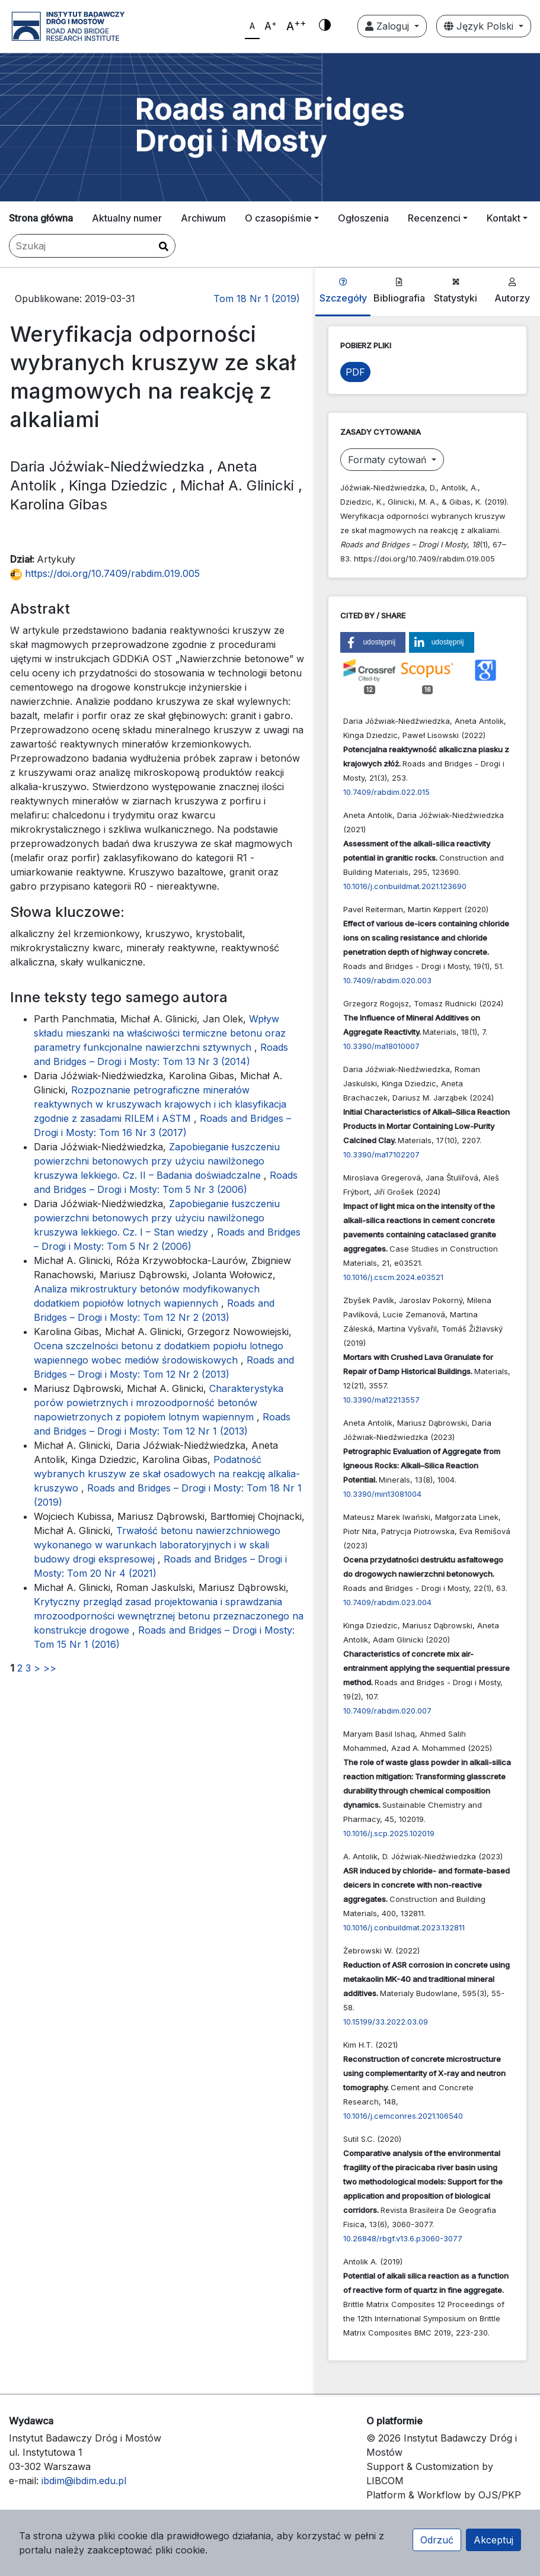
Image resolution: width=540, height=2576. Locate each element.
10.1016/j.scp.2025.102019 (388, 1833)
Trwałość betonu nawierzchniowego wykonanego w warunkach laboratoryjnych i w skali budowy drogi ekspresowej (157, 1545)
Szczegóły (343, 291)
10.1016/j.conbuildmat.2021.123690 (404, 886)
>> (49, 1668)
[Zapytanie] (92, 246)
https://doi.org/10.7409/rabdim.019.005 (105, 573)
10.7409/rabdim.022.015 (386, 792)
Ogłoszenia (363, 218)
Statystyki (455, 291)
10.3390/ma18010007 (381, 1046)
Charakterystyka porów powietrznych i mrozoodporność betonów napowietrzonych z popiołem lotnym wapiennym (158, 1402)
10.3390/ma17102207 (381, 1154)
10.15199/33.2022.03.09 (385, 2021)
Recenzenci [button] (434, 218)
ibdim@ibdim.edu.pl (83, 2481)
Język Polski (480, 26)
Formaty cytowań (388, 460)
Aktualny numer (127, 218)
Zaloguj (388, 26)
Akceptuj (493, 2540)
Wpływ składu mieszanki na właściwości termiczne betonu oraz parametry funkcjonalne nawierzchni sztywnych (160, 1033)
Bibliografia (399, 291)
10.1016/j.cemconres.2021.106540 (403, 2116)
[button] (372, 642)
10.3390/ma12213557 (381, 1399)
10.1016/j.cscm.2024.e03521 (393, 1277)
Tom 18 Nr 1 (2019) (256, 298)
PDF (355, 372)
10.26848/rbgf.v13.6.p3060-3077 (402, 2238)
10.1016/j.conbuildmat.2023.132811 (404, 1927)
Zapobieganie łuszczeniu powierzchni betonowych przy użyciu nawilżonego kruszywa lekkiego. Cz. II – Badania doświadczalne (157, 1161)
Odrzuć (436, 2540)
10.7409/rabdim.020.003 (387, 980)
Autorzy (512, 291)
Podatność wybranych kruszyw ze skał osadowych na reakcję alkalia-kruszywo (167, 1474)
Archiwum (203, 218)
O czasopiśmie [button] (278, 218)
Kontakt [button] (503, 218)
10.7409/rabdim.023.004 (387, 1602)
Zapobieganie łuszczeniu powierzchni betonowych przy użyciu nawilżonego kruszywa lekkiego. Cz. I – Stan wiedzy (157, 1218)
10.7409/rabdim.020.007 (387, 1710)
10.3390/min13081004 (382, 1494)
